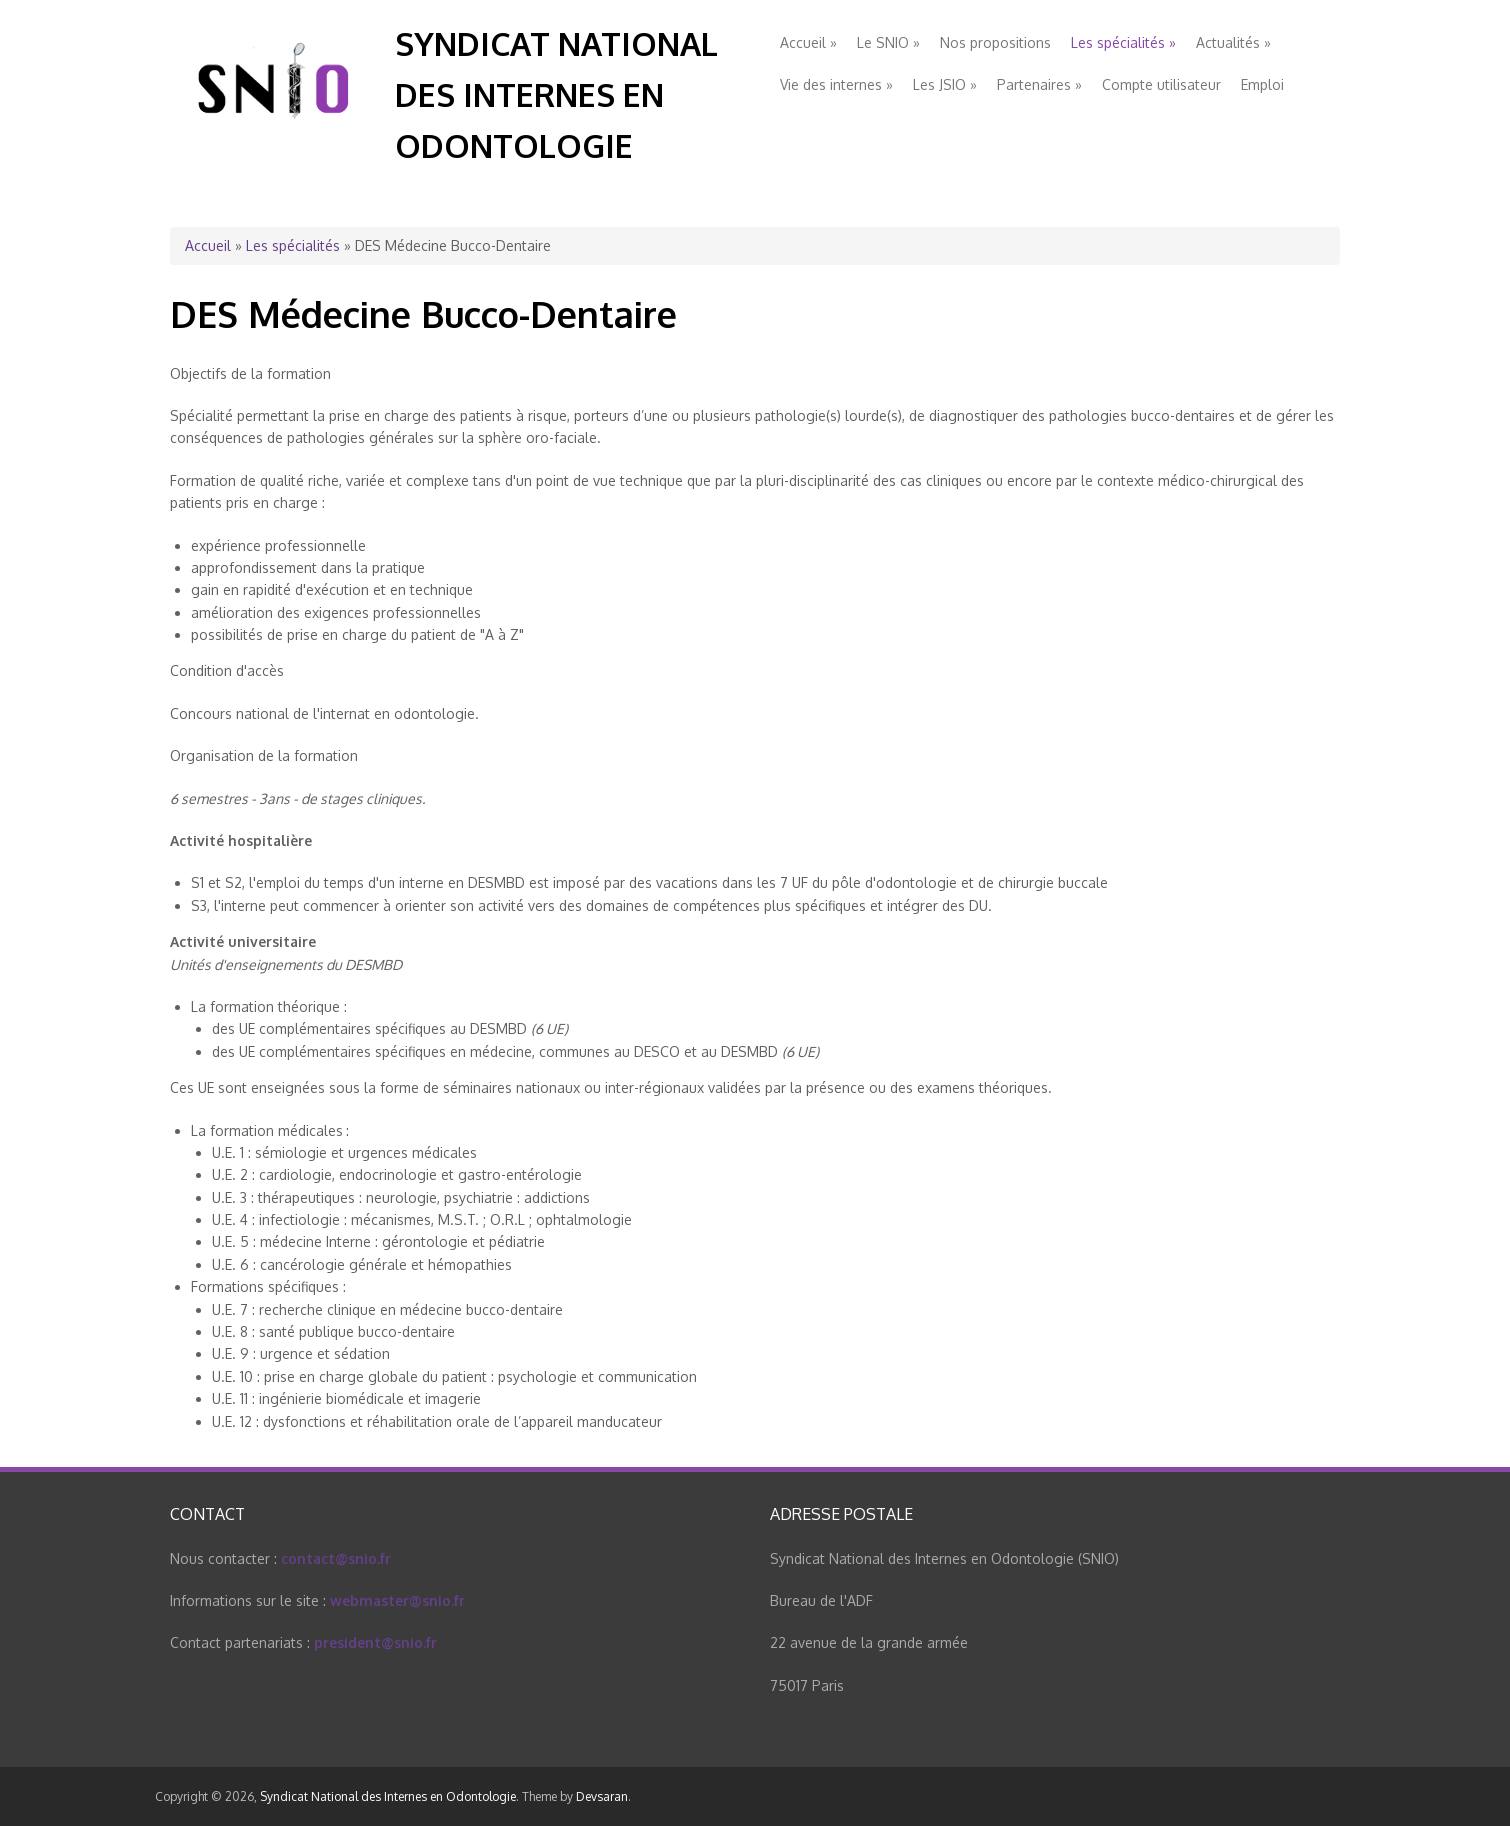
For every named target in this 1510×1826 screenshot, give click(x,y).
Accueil (808, 42)
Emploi (1262, 84)
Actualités (1233, 42)
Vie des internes (836, 84)
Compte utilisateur (1161, 84)
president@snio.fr (375, 1642)
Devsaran (602, 1796)
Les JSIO (945, 84)
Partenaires (1039, 84)
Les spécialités (1123, 42)
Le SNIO (888, 42)
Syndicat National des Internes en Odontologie (556, 94)
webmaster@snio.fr (397, 1600)
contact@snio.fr (336, 1558)
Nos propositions (995, 42)
